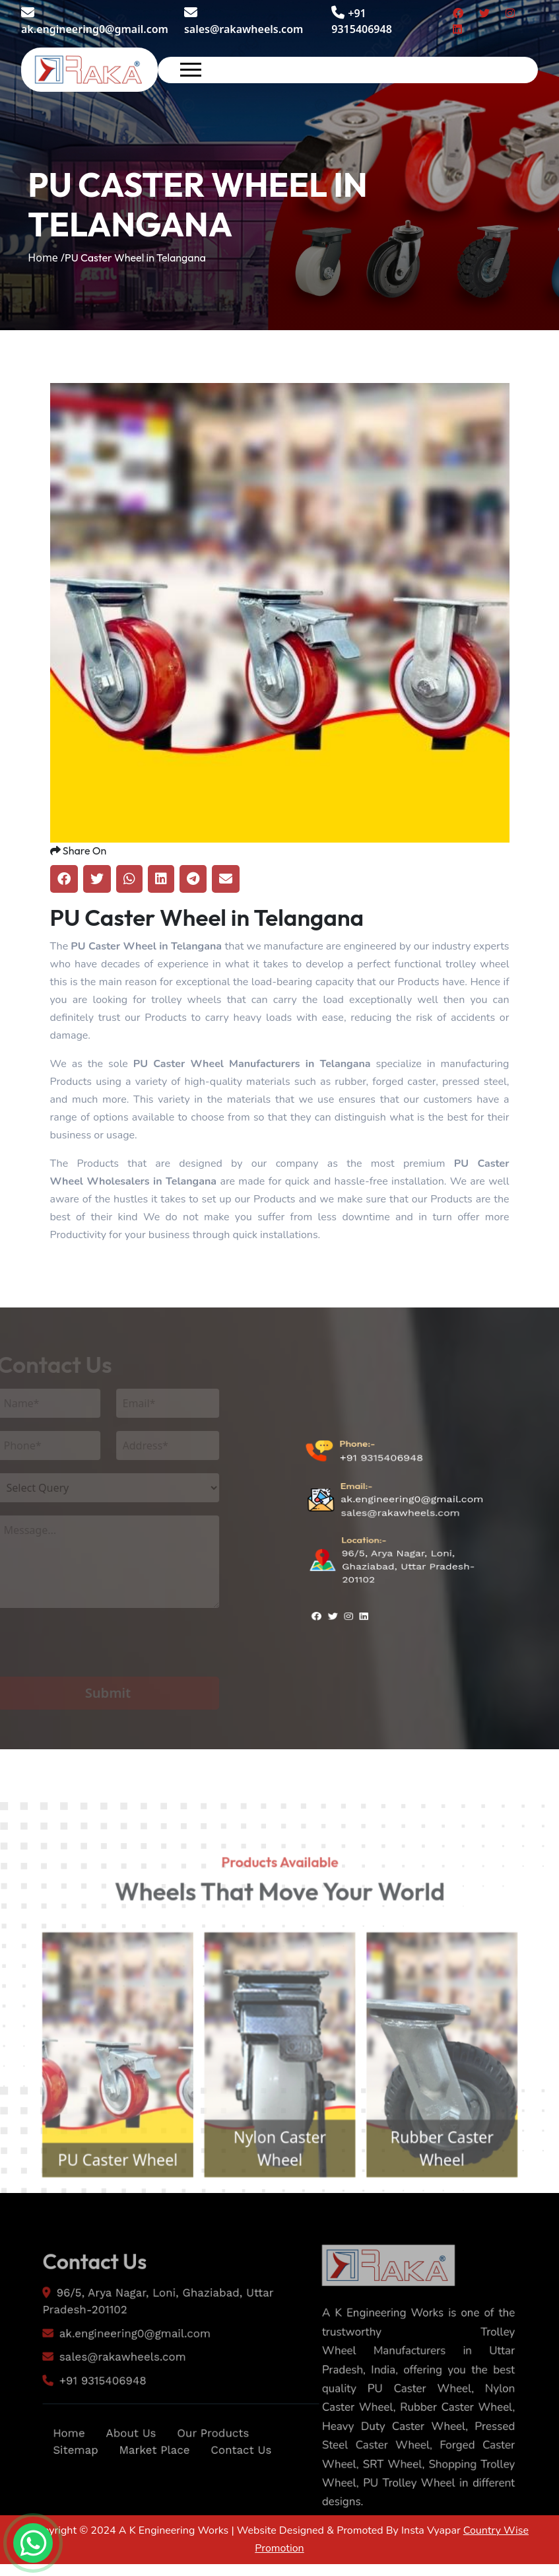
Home (57, 2477)
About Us (125, 2477)
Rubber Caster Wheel (458, 2197)
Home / (46, 257)
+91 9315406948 (381, 1491)
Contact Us (246, 2495)
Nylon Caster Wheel (279, 2197)
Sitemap (65, 2495)
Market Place (151, 2495)
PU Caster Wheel (100, 2209)
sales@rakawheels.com (243, 21)
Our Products (215, 2477)
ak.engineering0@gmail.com (94, 21)
